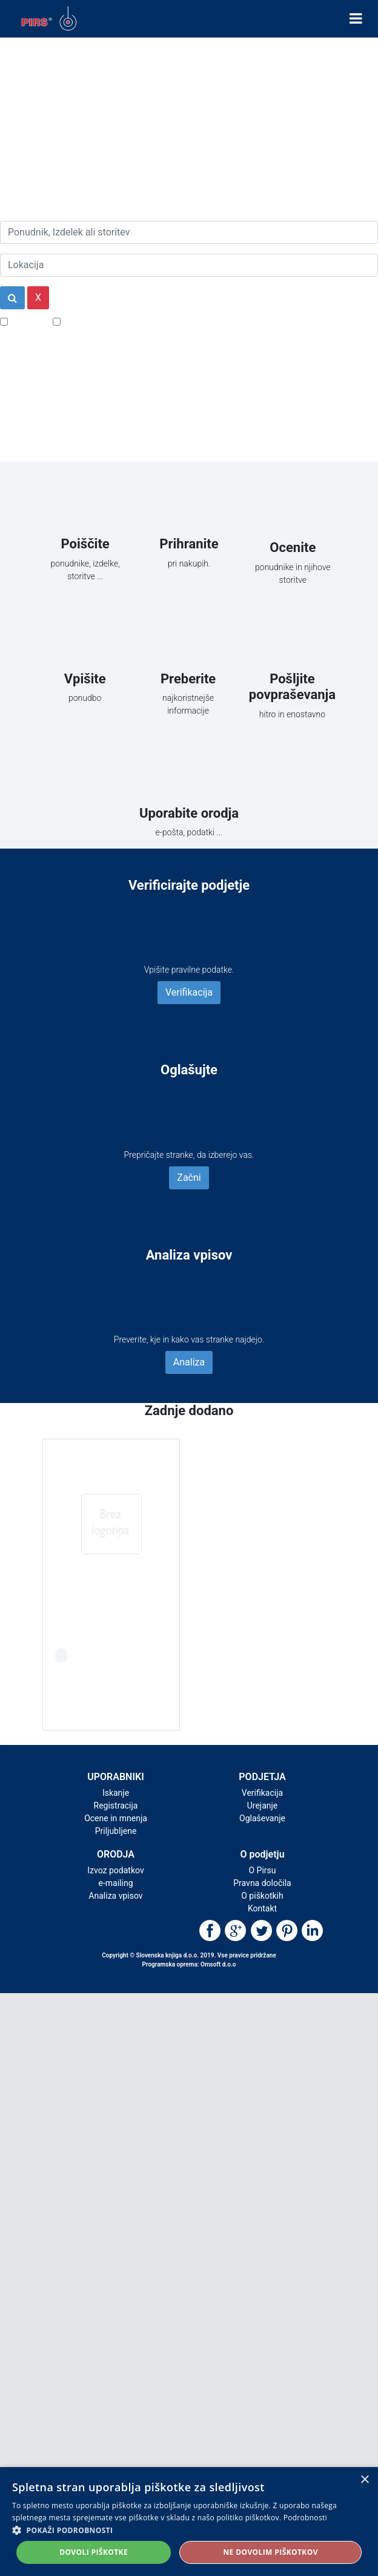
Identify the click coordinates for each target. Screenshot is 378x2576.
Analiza (189, 1362)
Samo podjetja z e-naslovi (118, 321)
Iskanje (115, 1793)
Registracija (116, 1805)
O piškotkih (262, 1896)
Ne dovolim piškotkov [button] (270, 2552)
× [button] (364, 2480)
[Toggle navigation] (355, 19)
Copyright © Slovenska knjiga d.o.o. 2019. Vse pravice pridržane (189, 1955)
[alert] (189, 2521)
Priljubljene (116, 1831)
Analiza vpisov (115, 1896)
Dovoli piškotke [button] (93, 2552)
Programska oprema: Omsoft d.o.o (189, 1964)
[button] (189, 2530)
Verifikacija (189, 992)
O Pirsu (262, 1870)
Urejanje (262, 1805)
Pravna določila (262, 1883)
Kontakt (262, 1908)
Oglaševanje (262, 1818)
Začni (189, 1177)
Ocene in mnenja (115, 1818)
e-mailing (116, 1883)
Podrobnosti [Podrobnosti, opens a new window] (305, 2517)
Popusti (27, 321)
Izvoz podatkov (115, 1870)
